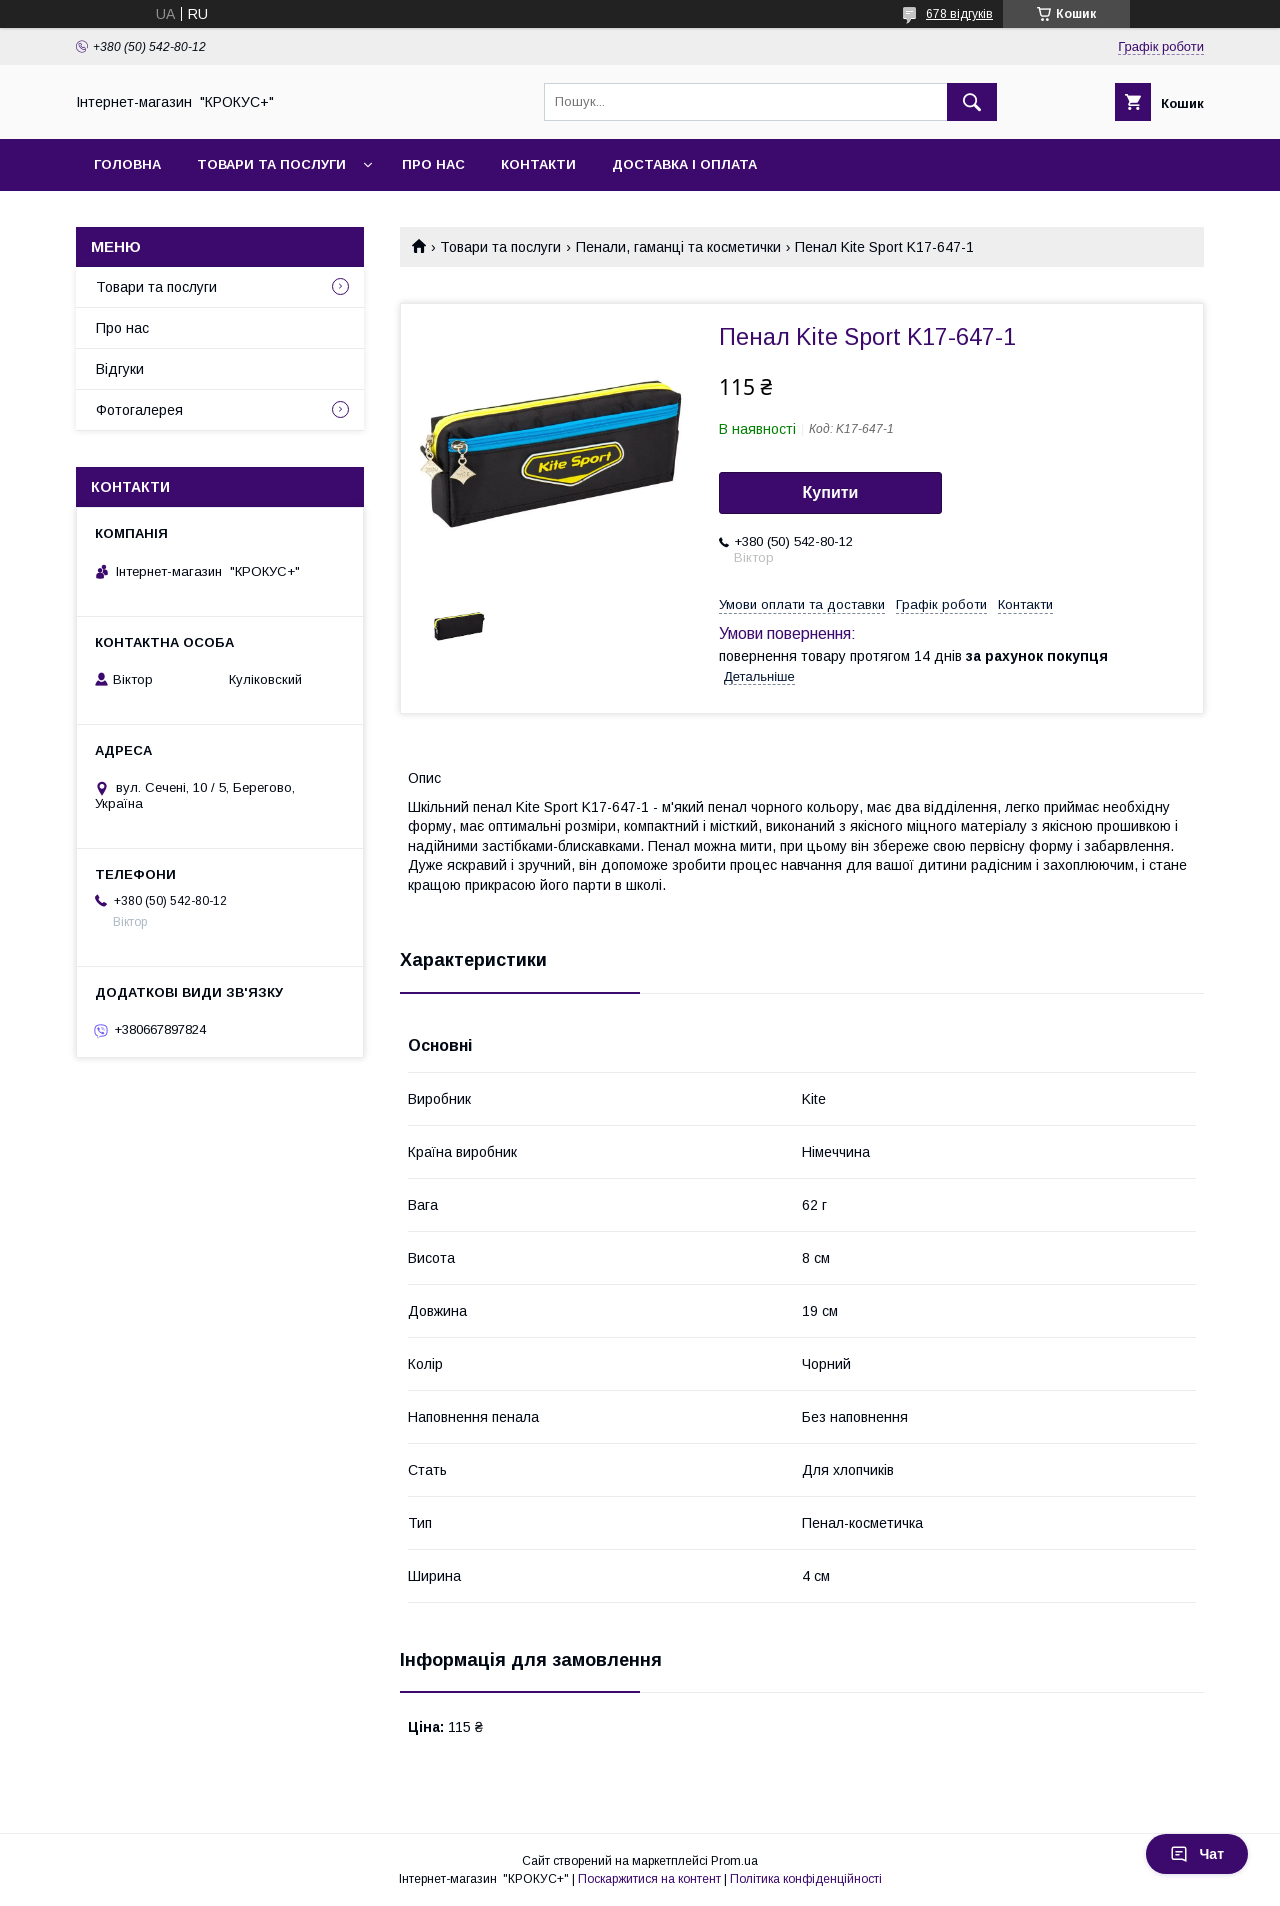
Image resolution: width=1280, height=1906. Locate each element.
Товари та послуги (271, 164)
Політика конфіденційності (806, 1879)
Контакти (538, 164)
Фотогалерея (139, 410)
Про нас (433, 164)
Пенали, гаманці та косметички (678, 247)
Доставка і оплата (684, 164)
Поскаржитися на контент (649, 1879)
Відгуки (120, 369)
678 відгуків (959, 14)
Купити (831, 492)
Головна (127, 164)
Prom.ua (734, 1861)
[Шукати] (972, 102)
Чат (1197, 1854)
